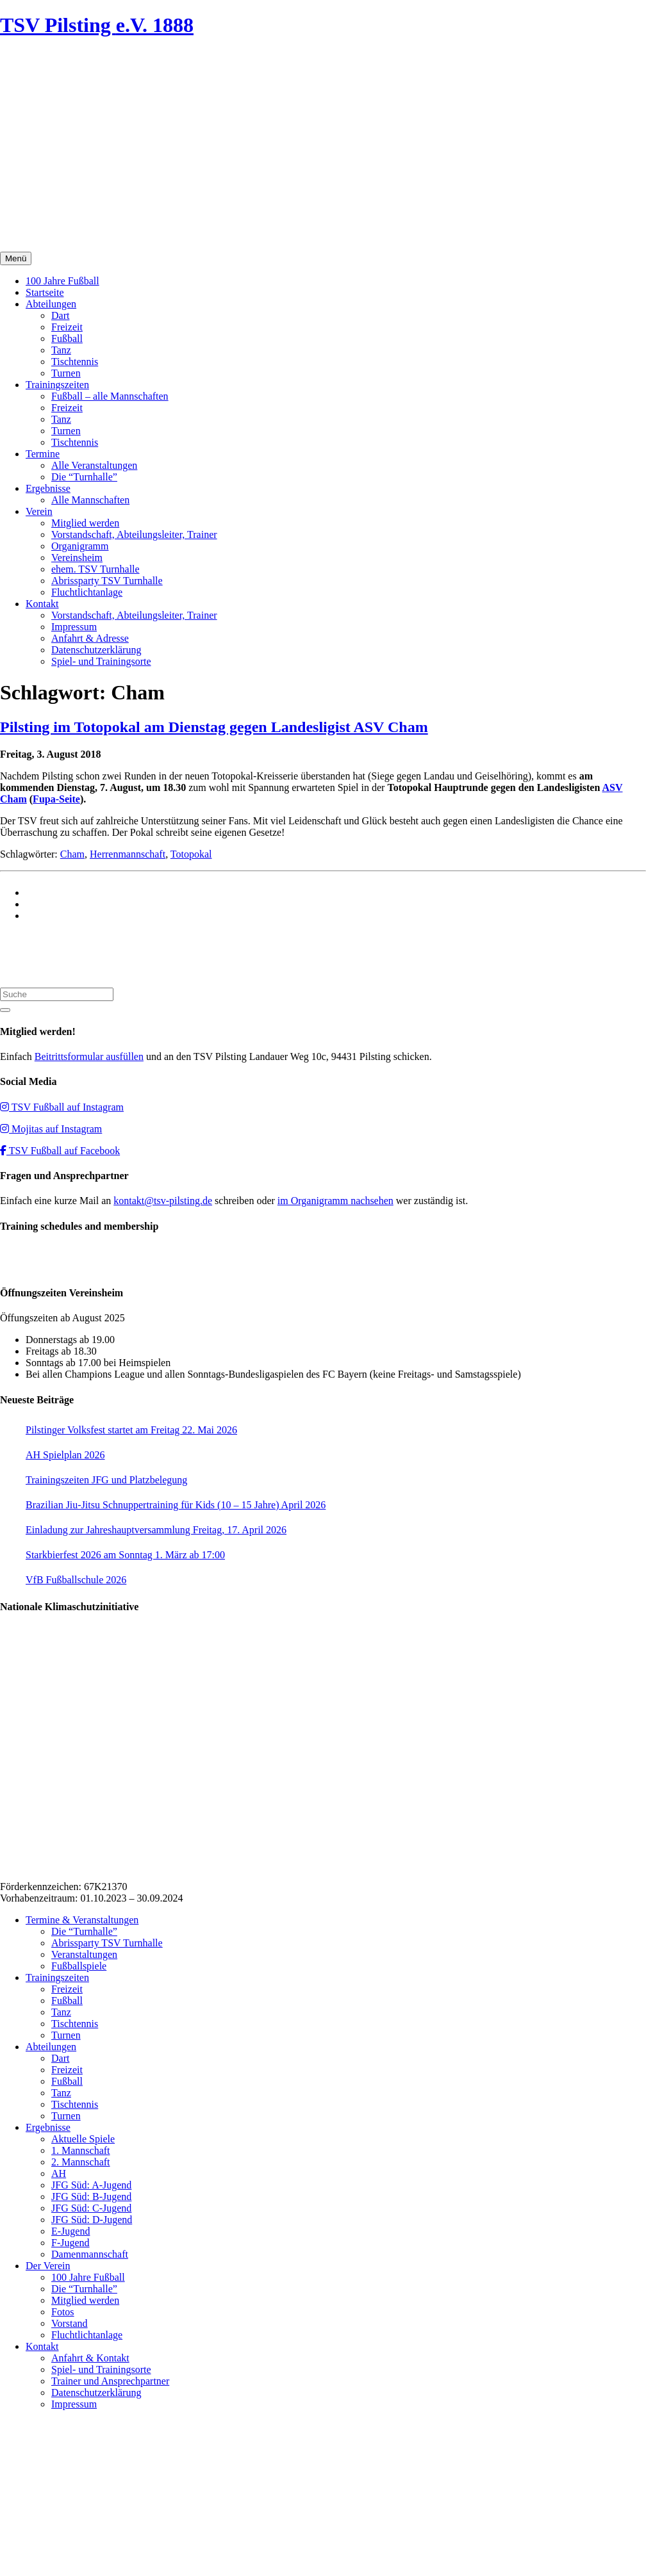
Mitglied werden (85, 523)
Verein (39, 511)
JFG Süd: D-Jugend (91, 2219)
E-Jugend (70, 2231)
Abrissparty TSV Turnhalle (107, 580)
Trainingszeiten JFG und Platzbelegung (106, 1479)
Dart (60, 315)
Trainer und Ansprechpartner (110, 2381)
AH (58, 2173)
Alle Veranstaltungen (94, 465)
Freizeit (67, 327)
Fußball (67, 338)
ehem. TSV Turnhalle (95, 569)
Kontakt (42, 603)
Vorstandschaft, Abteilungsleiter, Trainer (134, 534)
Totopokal (191, 854)
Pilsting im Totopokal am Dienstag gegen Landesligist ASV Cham (214, 727)
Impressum (74, 626)
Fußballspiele (78, 1966)
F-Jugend (70, 2242)
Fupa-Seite (56, 799)
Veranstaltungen (84, 1954)
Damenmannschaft (89, 2254)
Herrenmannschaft (127, 854)
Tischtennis (74, 361)
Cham (72, 854)
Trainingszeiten (57, 384)
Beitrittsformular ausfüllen (89, 1056)
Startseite (45, 292)
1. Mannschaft (80, 2150)
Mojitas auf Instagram (51, 1128)
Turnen (66, 373)
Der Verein (48, 2265)
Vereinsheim (77, 557)
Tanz (61, 350)
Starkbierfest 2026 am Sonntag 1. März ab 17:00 (125, 1554)
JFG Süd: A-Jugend (91, 2185)
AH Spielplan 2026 (65, 1454)
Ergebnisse (48, 488)
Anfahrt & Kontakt (90, 2357)
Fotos (62, 2311)
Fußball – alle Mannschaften (110, 396)
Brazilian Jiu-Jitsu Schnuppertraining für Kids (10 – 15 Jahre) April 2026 (176, 1504)
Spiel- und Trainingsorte (101, 661)
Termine (43, 453)
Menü (15, 258)
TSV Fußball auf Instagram (62, 1107)
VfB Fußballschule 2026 (76, 1579)
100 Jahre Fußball (62, 280)
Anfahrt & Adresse (90, 638)
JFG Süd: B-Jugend (91, 2196)
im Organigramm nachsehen (335, 1200)
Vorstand (69, 2323)
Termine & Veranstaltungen (82, 1919)
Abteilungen (51, 303)
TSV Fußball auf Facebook (60, 1150)
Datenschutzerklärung (96, 649)
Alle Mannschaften (90, 499)
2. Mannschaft (80, 2161)
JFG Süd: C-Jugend (91, 2208)
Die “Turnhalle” (84, 476)
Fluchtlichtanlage (86, 592)
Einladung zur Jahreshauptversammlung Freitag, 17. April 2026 (156, 1529)
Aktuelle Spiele (83, 2138)
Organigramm (79, 546)
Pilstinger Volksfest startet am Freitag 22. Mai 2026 (131, 1429)
